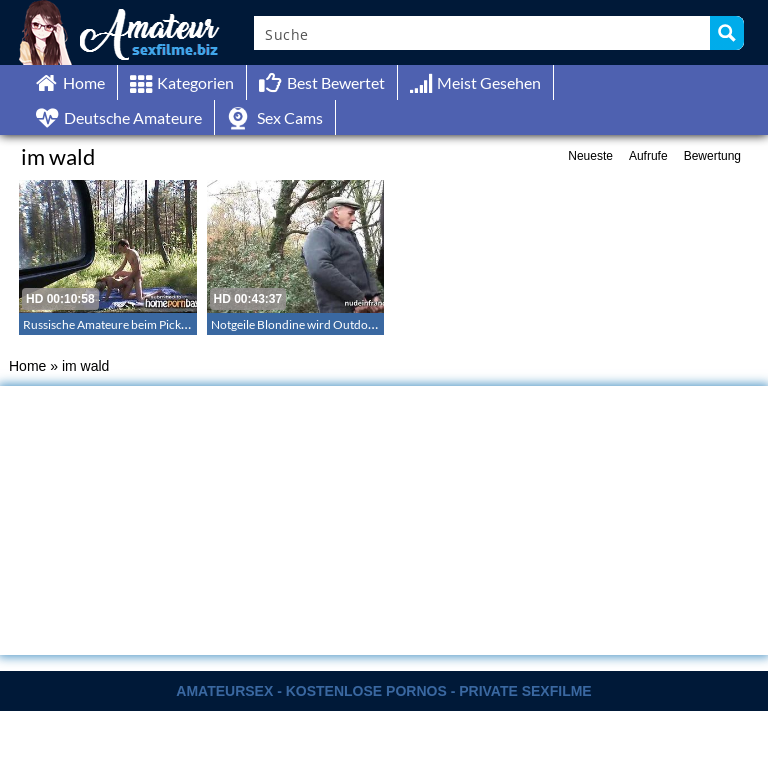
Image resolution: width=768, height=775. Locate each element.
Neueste (590, 156)
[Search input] (483, 33)
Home (27, 366)
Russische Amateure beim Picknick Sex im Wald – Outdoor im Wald (196, 324)
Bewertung (712, 156)
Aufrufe (648, 156)
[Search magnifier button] (727, 33)
